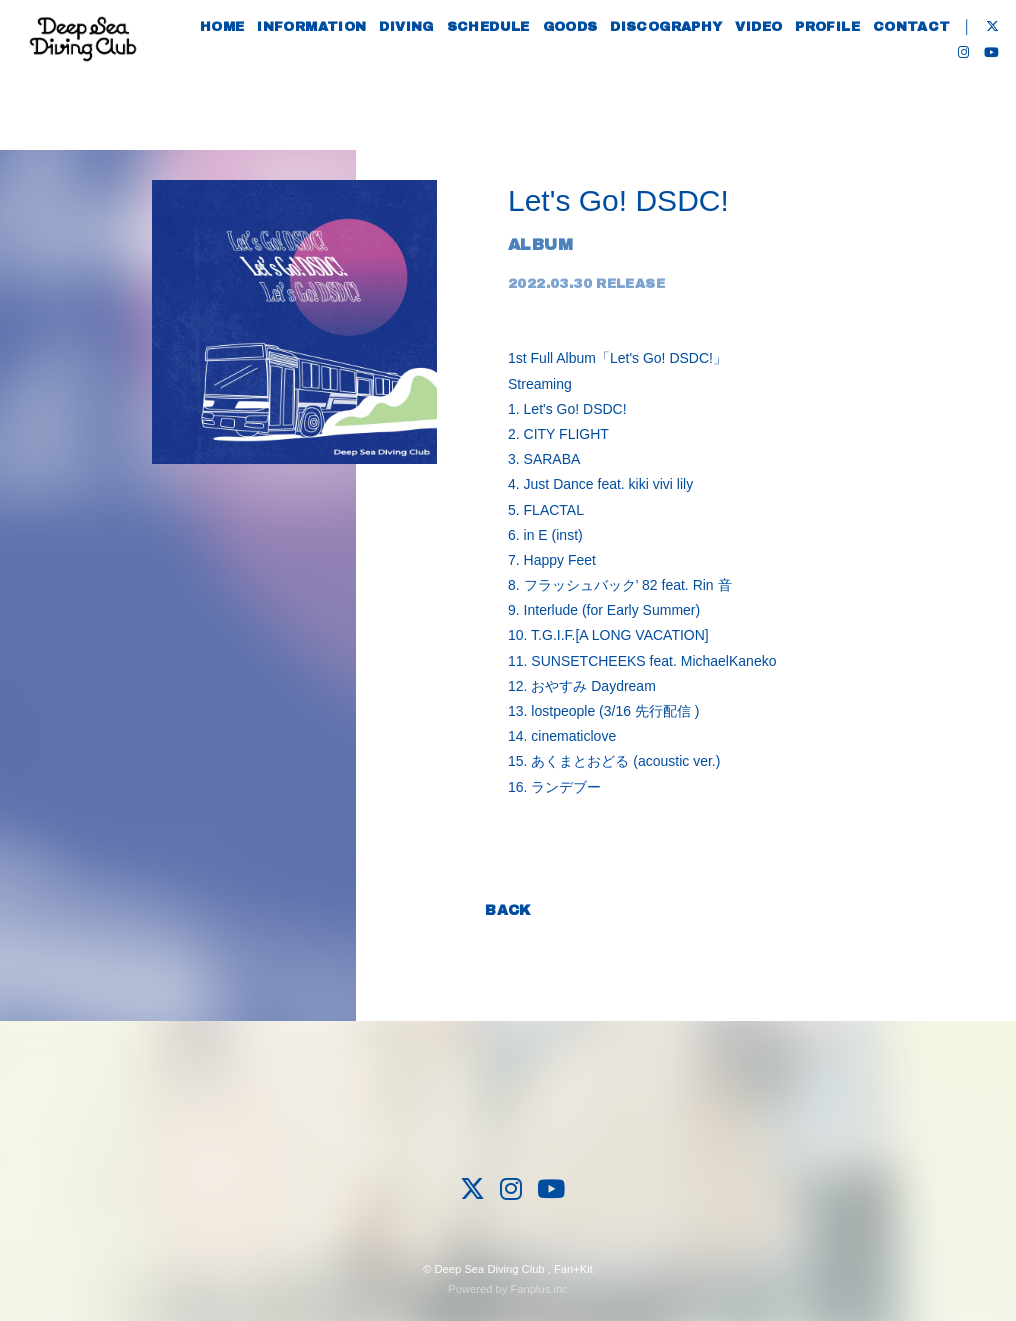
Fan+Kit (573, 1269)
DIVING (432, 78)
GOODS (596, 78)
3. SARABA (544, 459)
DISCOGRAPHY (692, 78)
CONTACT (938, 78)
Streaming (540, 384)
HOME (248, 78)
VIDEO (785, 78)
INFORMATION (337, 78)
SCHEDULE (514, 78)
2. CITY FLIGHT (558, 434)
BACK (508, 910)
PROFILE (853, 78)
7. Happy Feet (552, 560)
